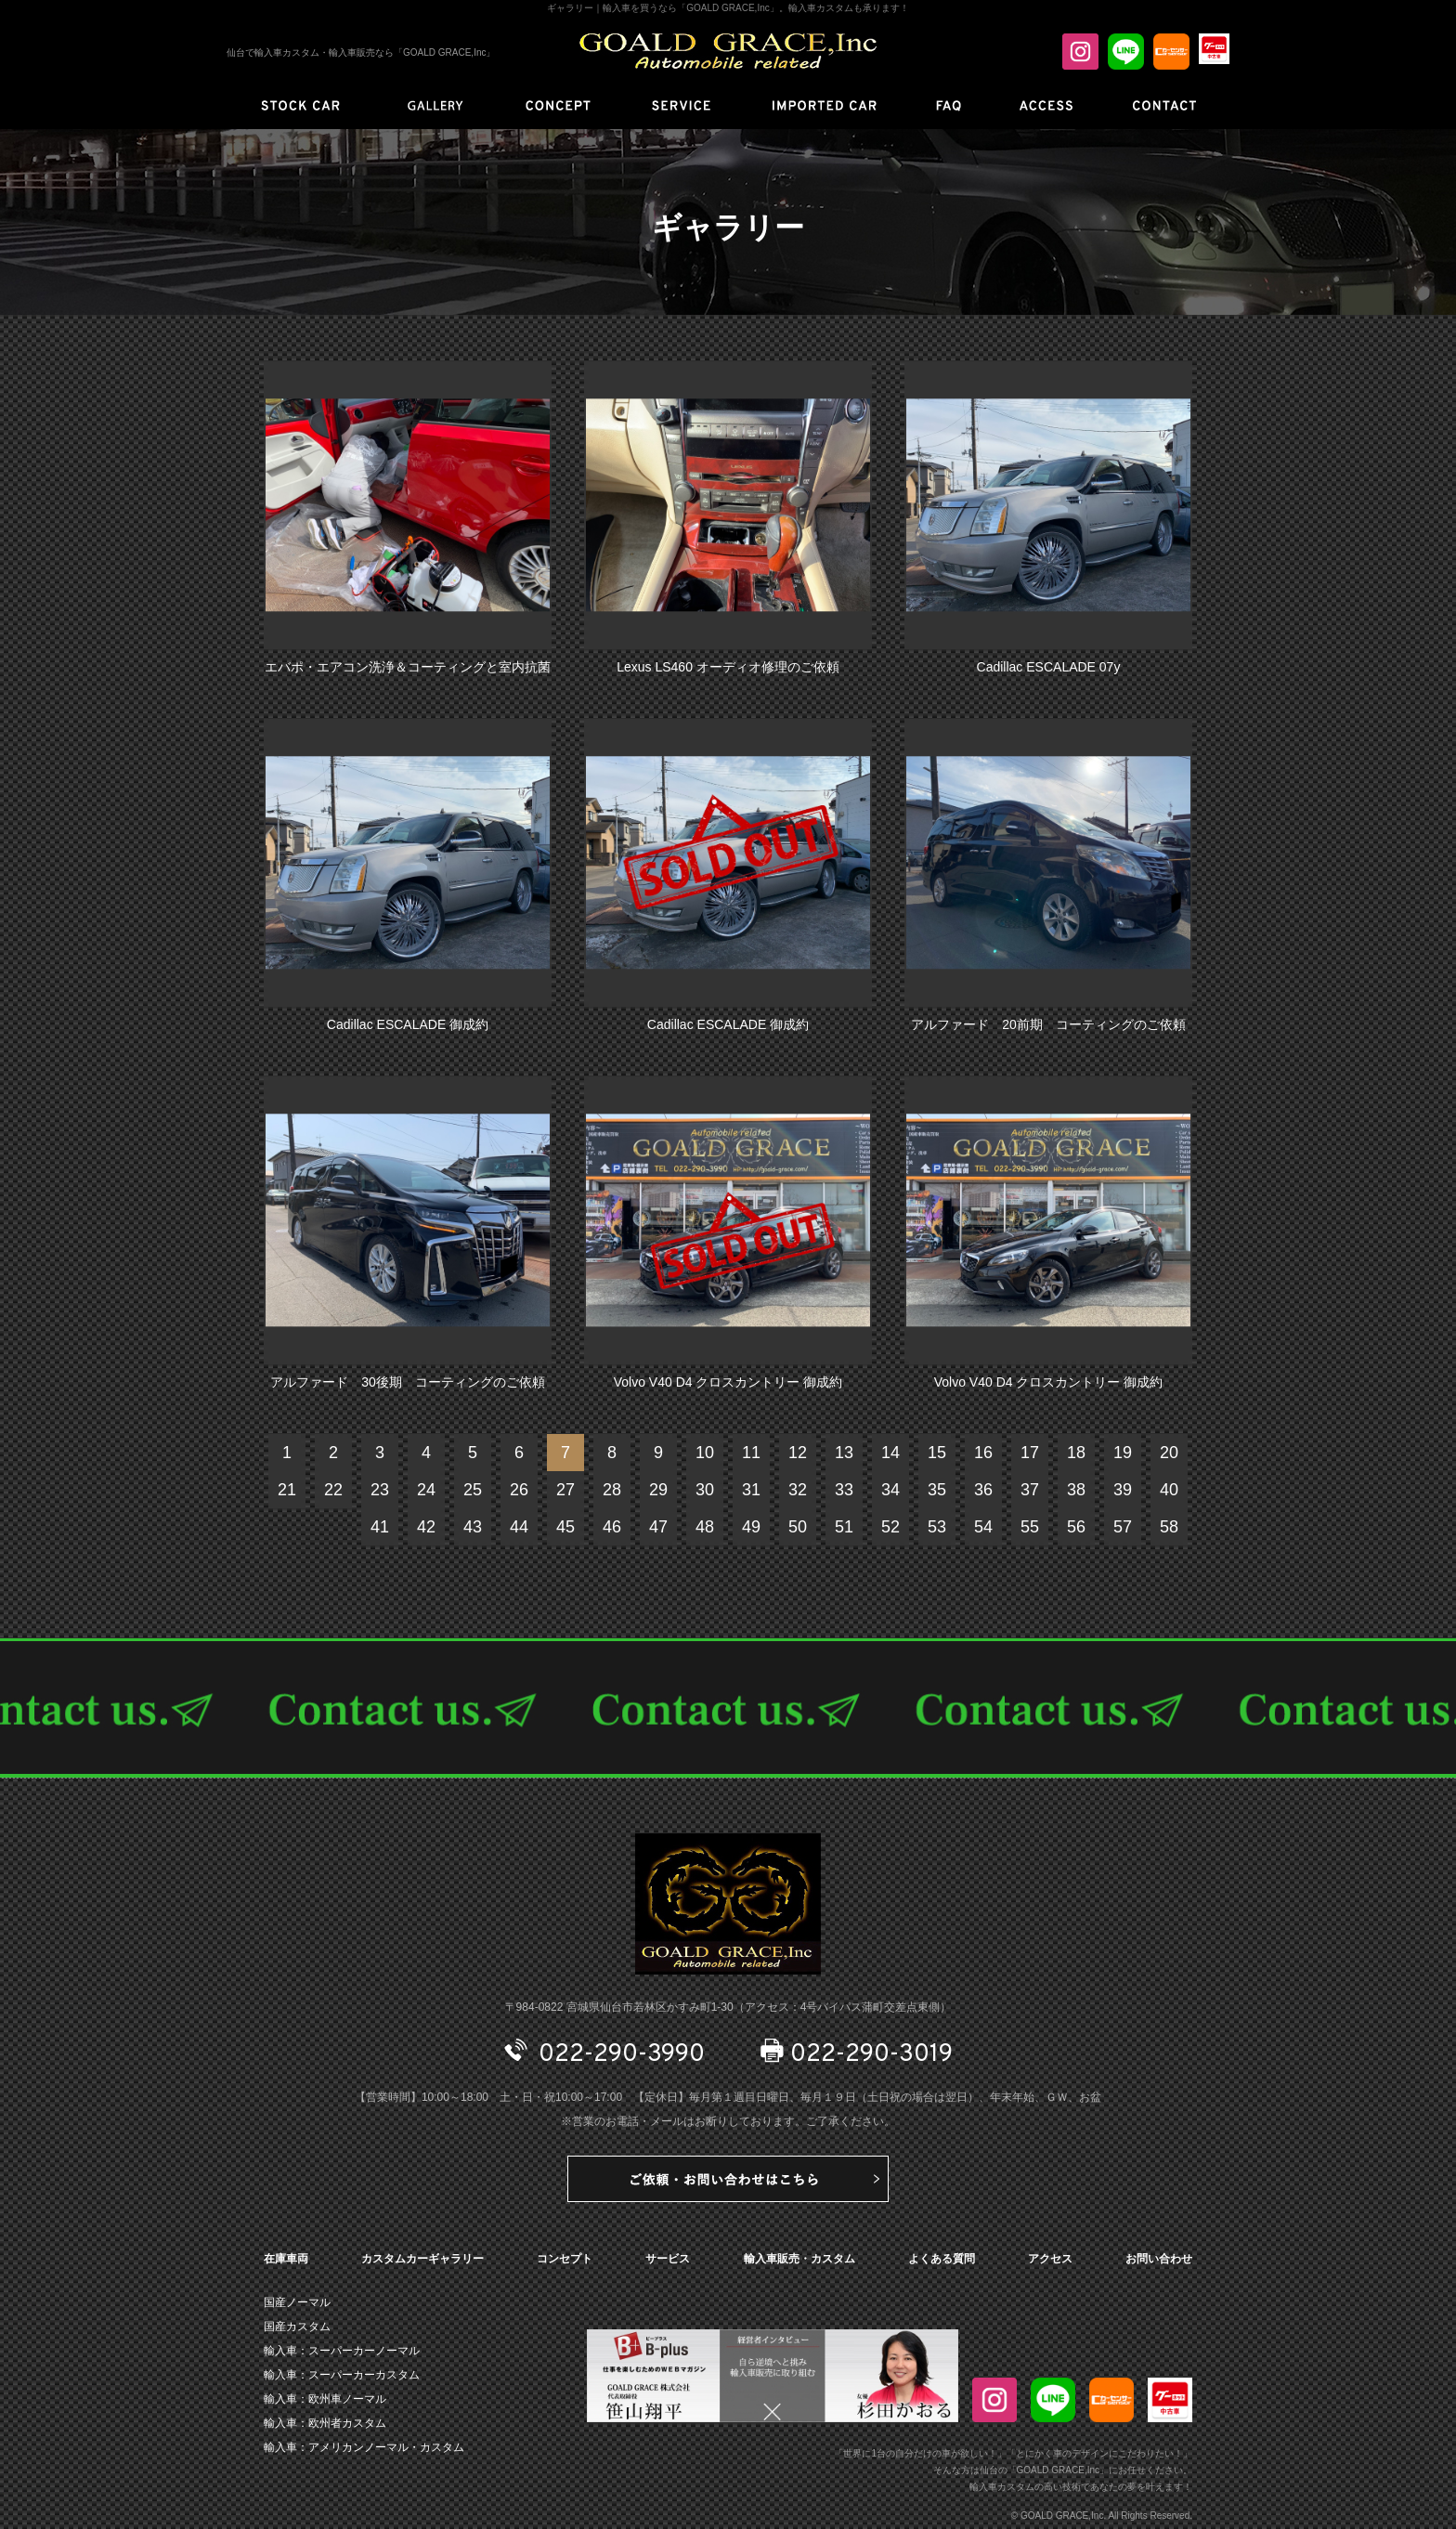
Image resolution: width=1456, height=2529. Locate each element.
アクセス (1050, 2258)
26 (519, 1489)
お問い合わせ (1158, 2258)
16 (983, 1452)
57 (1122, 1527)
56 (1076, 1527)
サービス (667, 2258)
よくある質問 (941, 2258)
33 (844, 1489)
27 (565, 1489)
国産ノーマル (297, 2302)
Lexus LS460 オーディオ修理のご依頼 (728, 666)
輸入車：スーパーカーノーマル (342, 2350)
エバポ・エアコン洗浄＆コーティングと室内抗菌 (408, 666)
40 (1169, 1489)
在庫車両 (286, 2258)
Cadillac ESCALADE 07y (1049, 666)
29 (658, 1489)
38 (1076, 1489)
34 (890, 1489)
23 (379, 1489)
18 (1076, 1452)
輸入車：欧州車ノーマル (325, 2398)
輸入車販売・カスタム (799, 2258)
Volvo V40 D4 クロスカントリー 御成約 (728, 1382)
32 (797, 1489)
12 (797, 1452)
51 (844, 1527)
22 (333, 1489)
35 (937, 1489)
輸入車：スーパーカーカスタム (342, 2374)
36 (983, 1489)
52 (890, 1527)
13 (844, 1452)
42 (426, 1527)
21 (287, 1489)
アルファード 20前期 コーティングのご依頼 (1048, 1024)
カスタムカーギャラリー (422, 2258)
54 (983, 1527)
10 (705, 1452)
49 (751, 1527)
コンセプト (564, 2258)
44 (519, 1527)
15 (937, 1452)
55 (1029, 1527)
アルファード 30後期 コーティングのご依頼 (407, 1382)
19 (1122, 1452)
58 (1169, 1527)
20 (1169, 1452)
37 (1029, 1489)
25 (472, 1489)
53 (937, 1527)
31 (751, 1489)
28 (612, 1489)
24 (426, 1489)
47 (658, 1527)
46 (612, 1527)
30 (705, 1489)
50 (797, 1527)
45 (565, 1527)
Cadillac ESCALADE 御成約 (407, 1024)
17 (1029, 1452)
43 (472, 1527)
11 (751, 1452)
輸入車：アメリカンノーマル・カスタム (364, 2447)
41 (379, 1527)
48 (705, 1527)
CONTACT (728, 1708)
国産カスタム (297, 2326)
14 (890, 1452)
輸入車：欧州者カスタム (325, 2423)
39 (1122, 1489)
